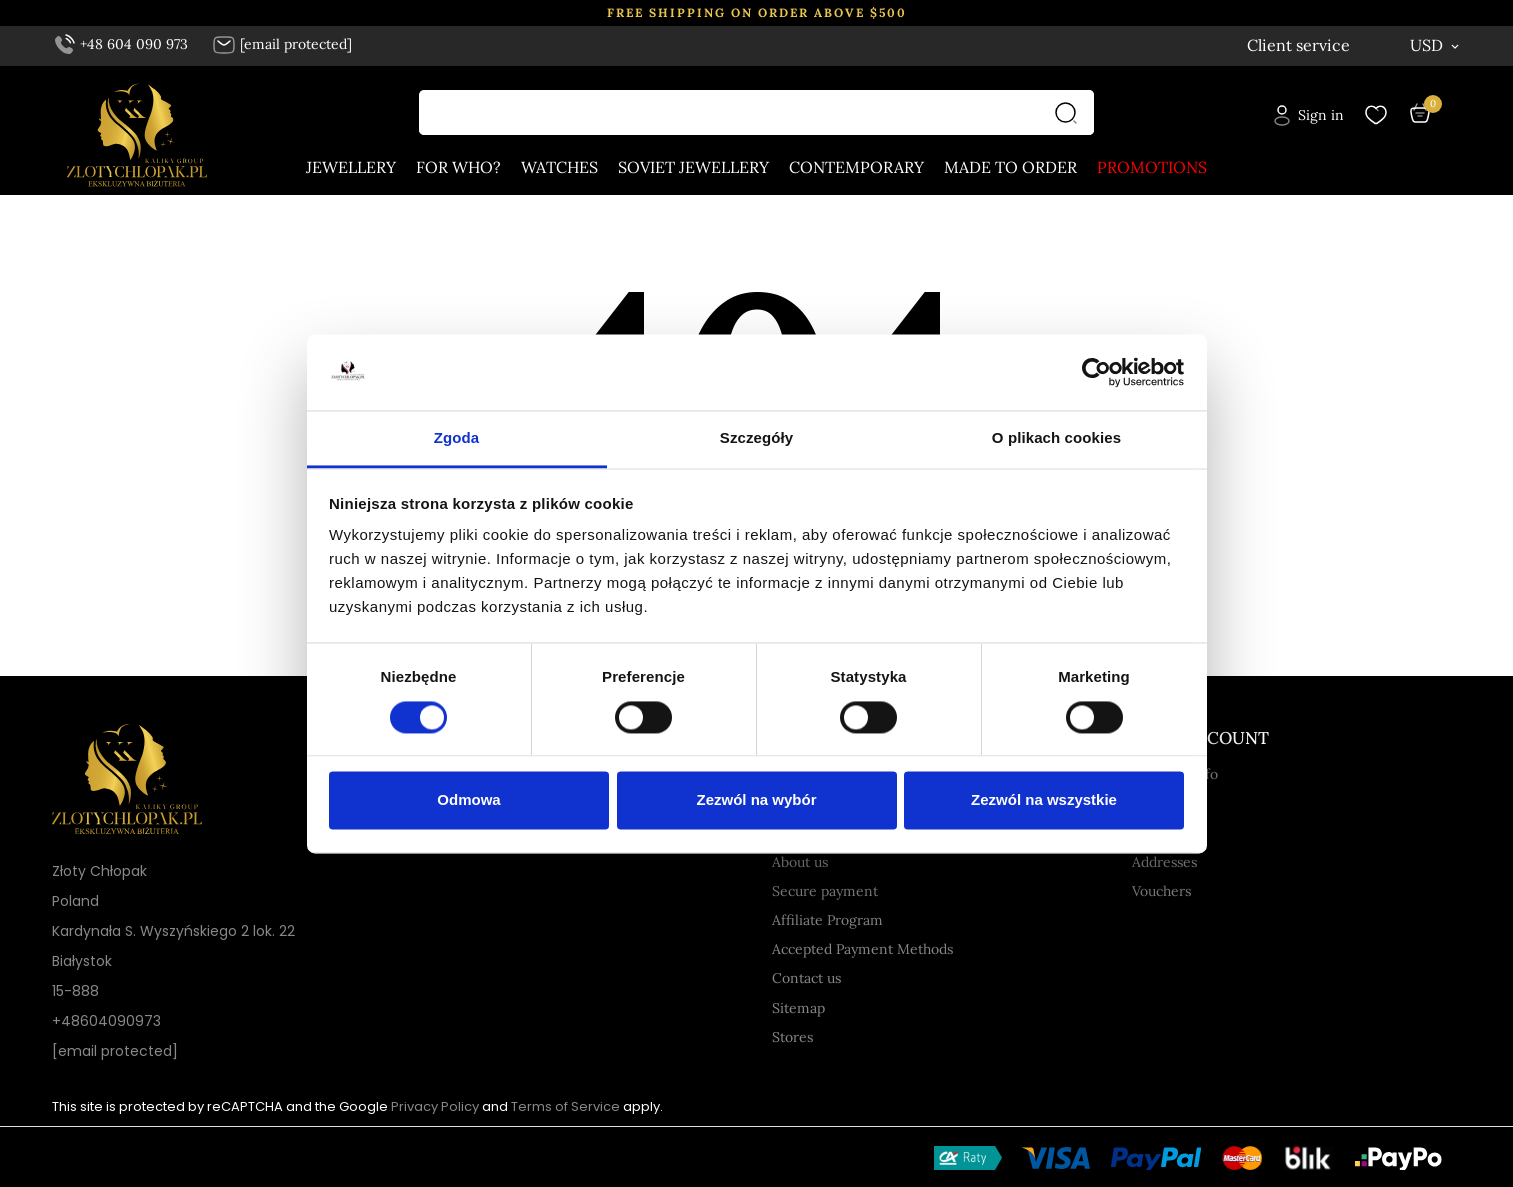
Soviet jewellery (693, 168)
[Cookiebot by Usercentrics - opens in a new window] (1096, 372)
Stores (792, 1037)
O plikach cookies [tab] (1056, 438)
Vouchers (1161, 891)
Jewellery (351, 168)
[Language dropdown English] (1333, 45)
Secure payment (825, 891)
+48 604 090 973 (122, 44)
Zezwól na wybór (756, 800)
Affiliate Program (827, 920)
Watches (559, 168)
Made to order (1010, 168)
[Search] (1071, 113)
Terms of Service (565, 1106)
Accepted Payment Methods (862, 949)
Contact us (806, 978)
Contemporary (856, 168)
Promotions (1152, 168)
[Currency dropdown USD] (1436, 45)
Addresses (1164, 862)
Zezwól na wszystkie (1044, 800)
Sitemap (798, 1008)
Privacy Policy (435, 1106)
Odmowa (468, 800)
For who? (458, 168)
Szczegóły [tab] (756, 438)
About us (800, 862)
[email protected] (115, 1051)
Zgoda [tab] (457, 438)
